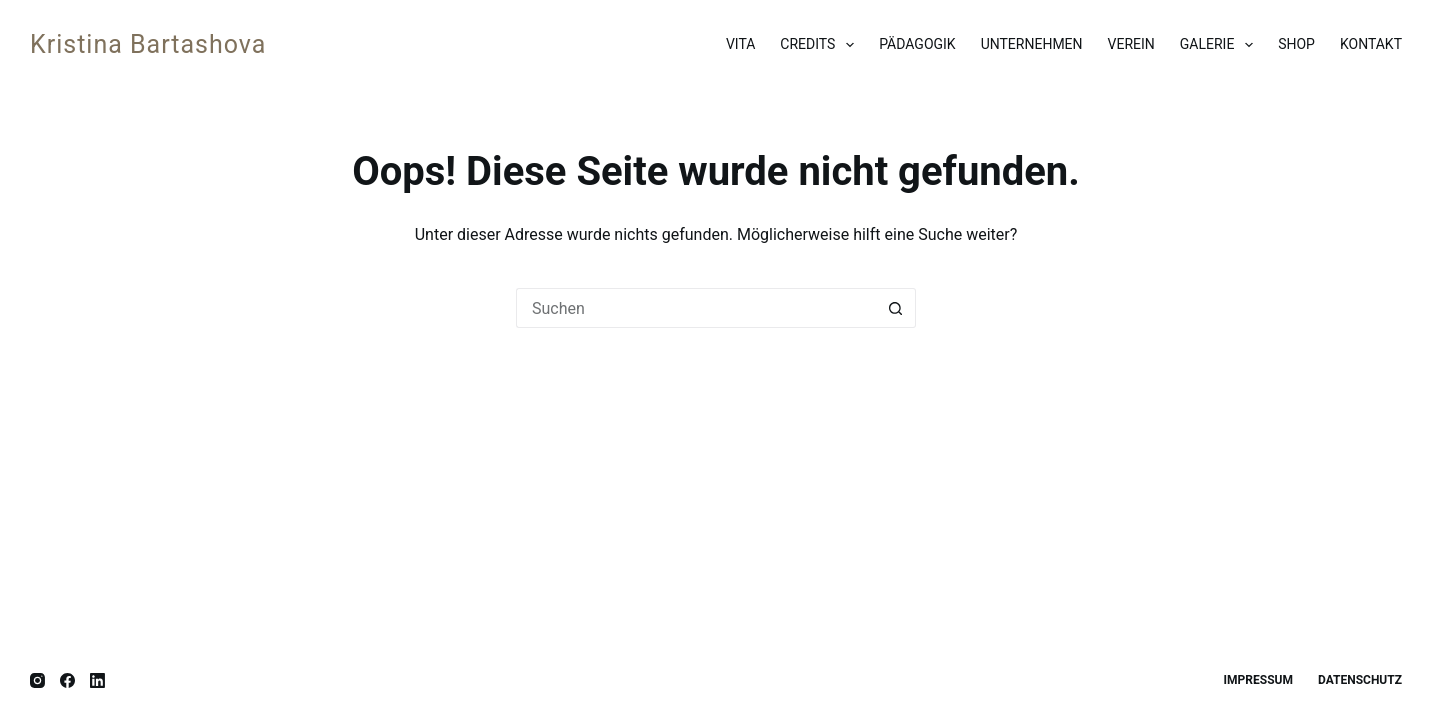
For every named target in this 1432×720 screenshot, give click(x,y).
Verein (1131, 44)
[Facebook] (67, 680)
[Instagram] (37, 680)
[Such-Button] (896, 308)
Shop (1296, 44)
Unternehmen (1032, 44)
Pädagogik (917, 44)
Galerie (1220, 45)
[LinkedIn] (97, 680)
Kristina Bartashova (148, 44)
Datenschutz (1360, 680)
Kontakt (1371, 44)
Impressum (1258, 680)
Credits (821, 45)
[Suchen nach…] (696, 308)
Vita (740, 44)
